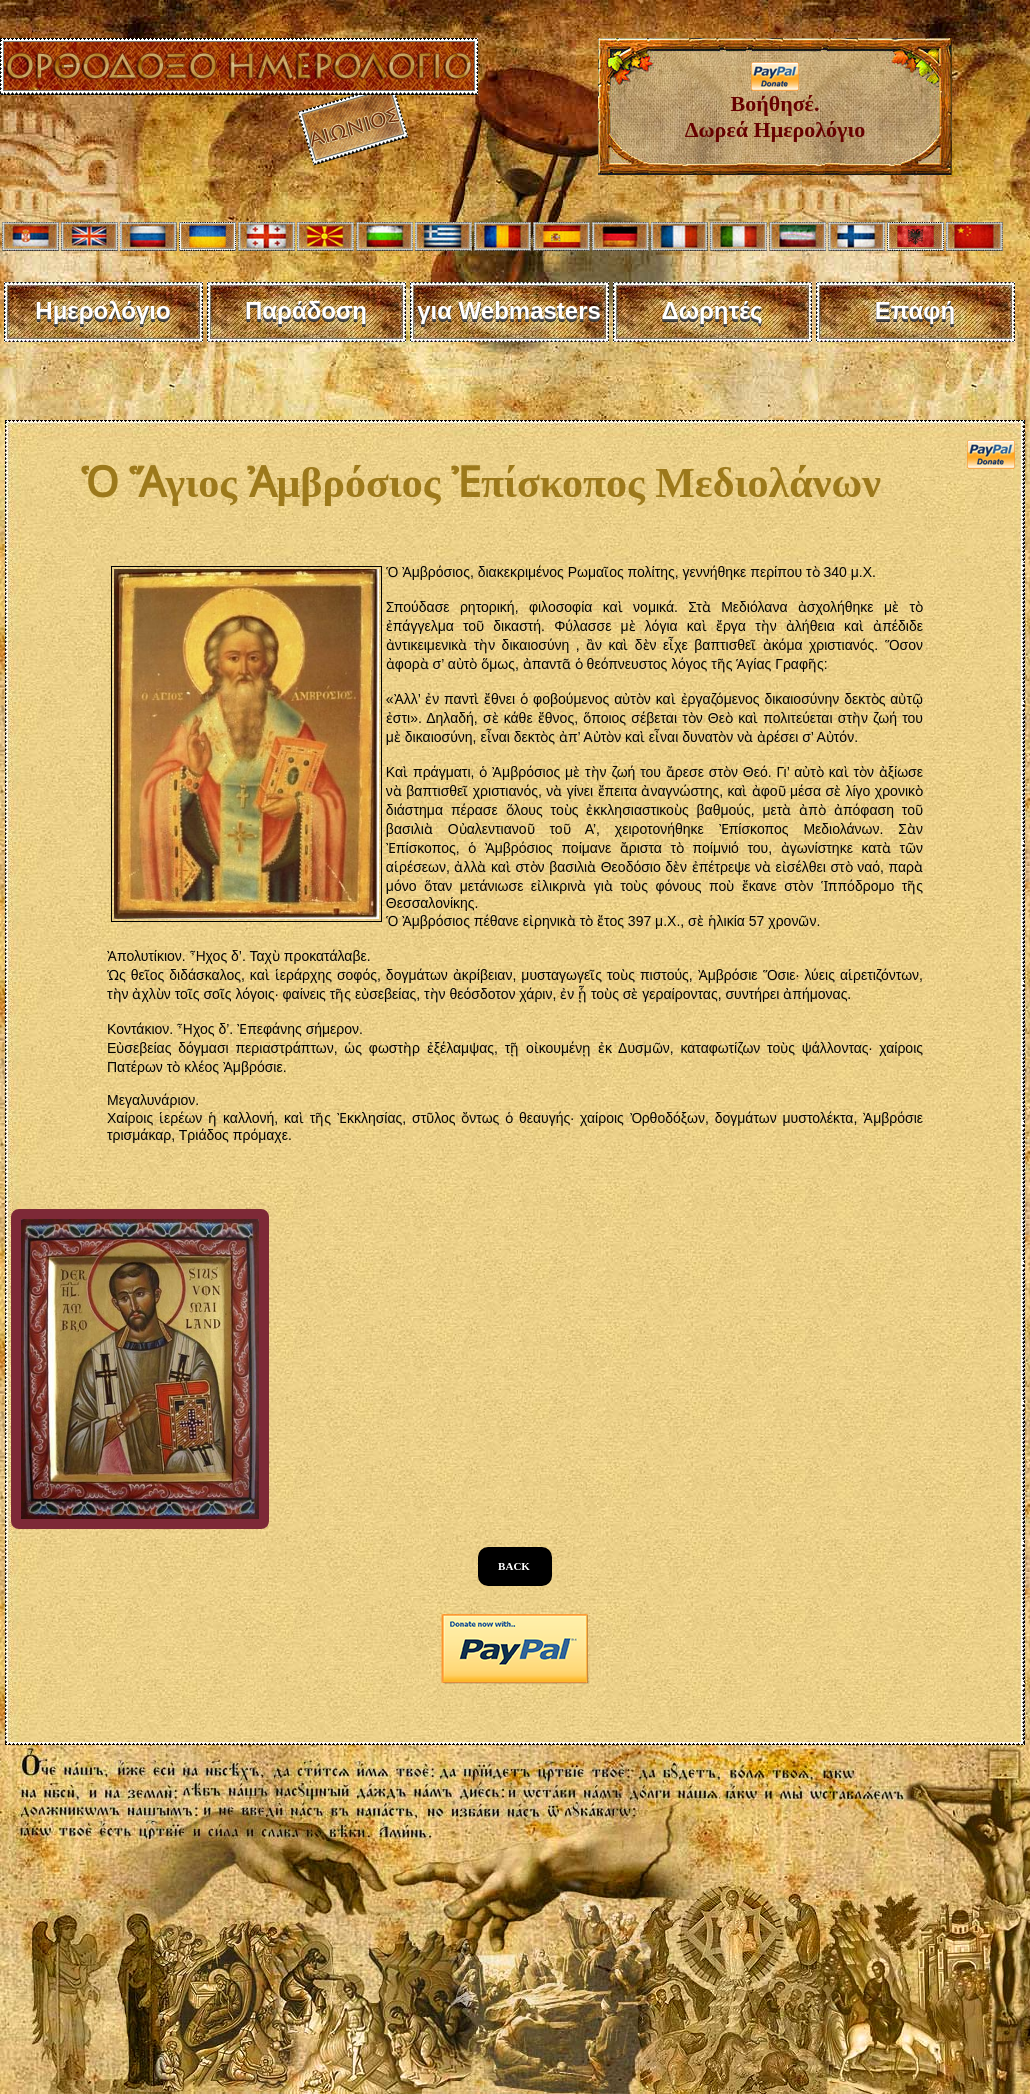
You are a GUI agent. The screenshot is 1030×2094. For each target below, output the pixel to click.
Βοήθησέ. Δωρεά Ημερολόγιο (775, 106)
